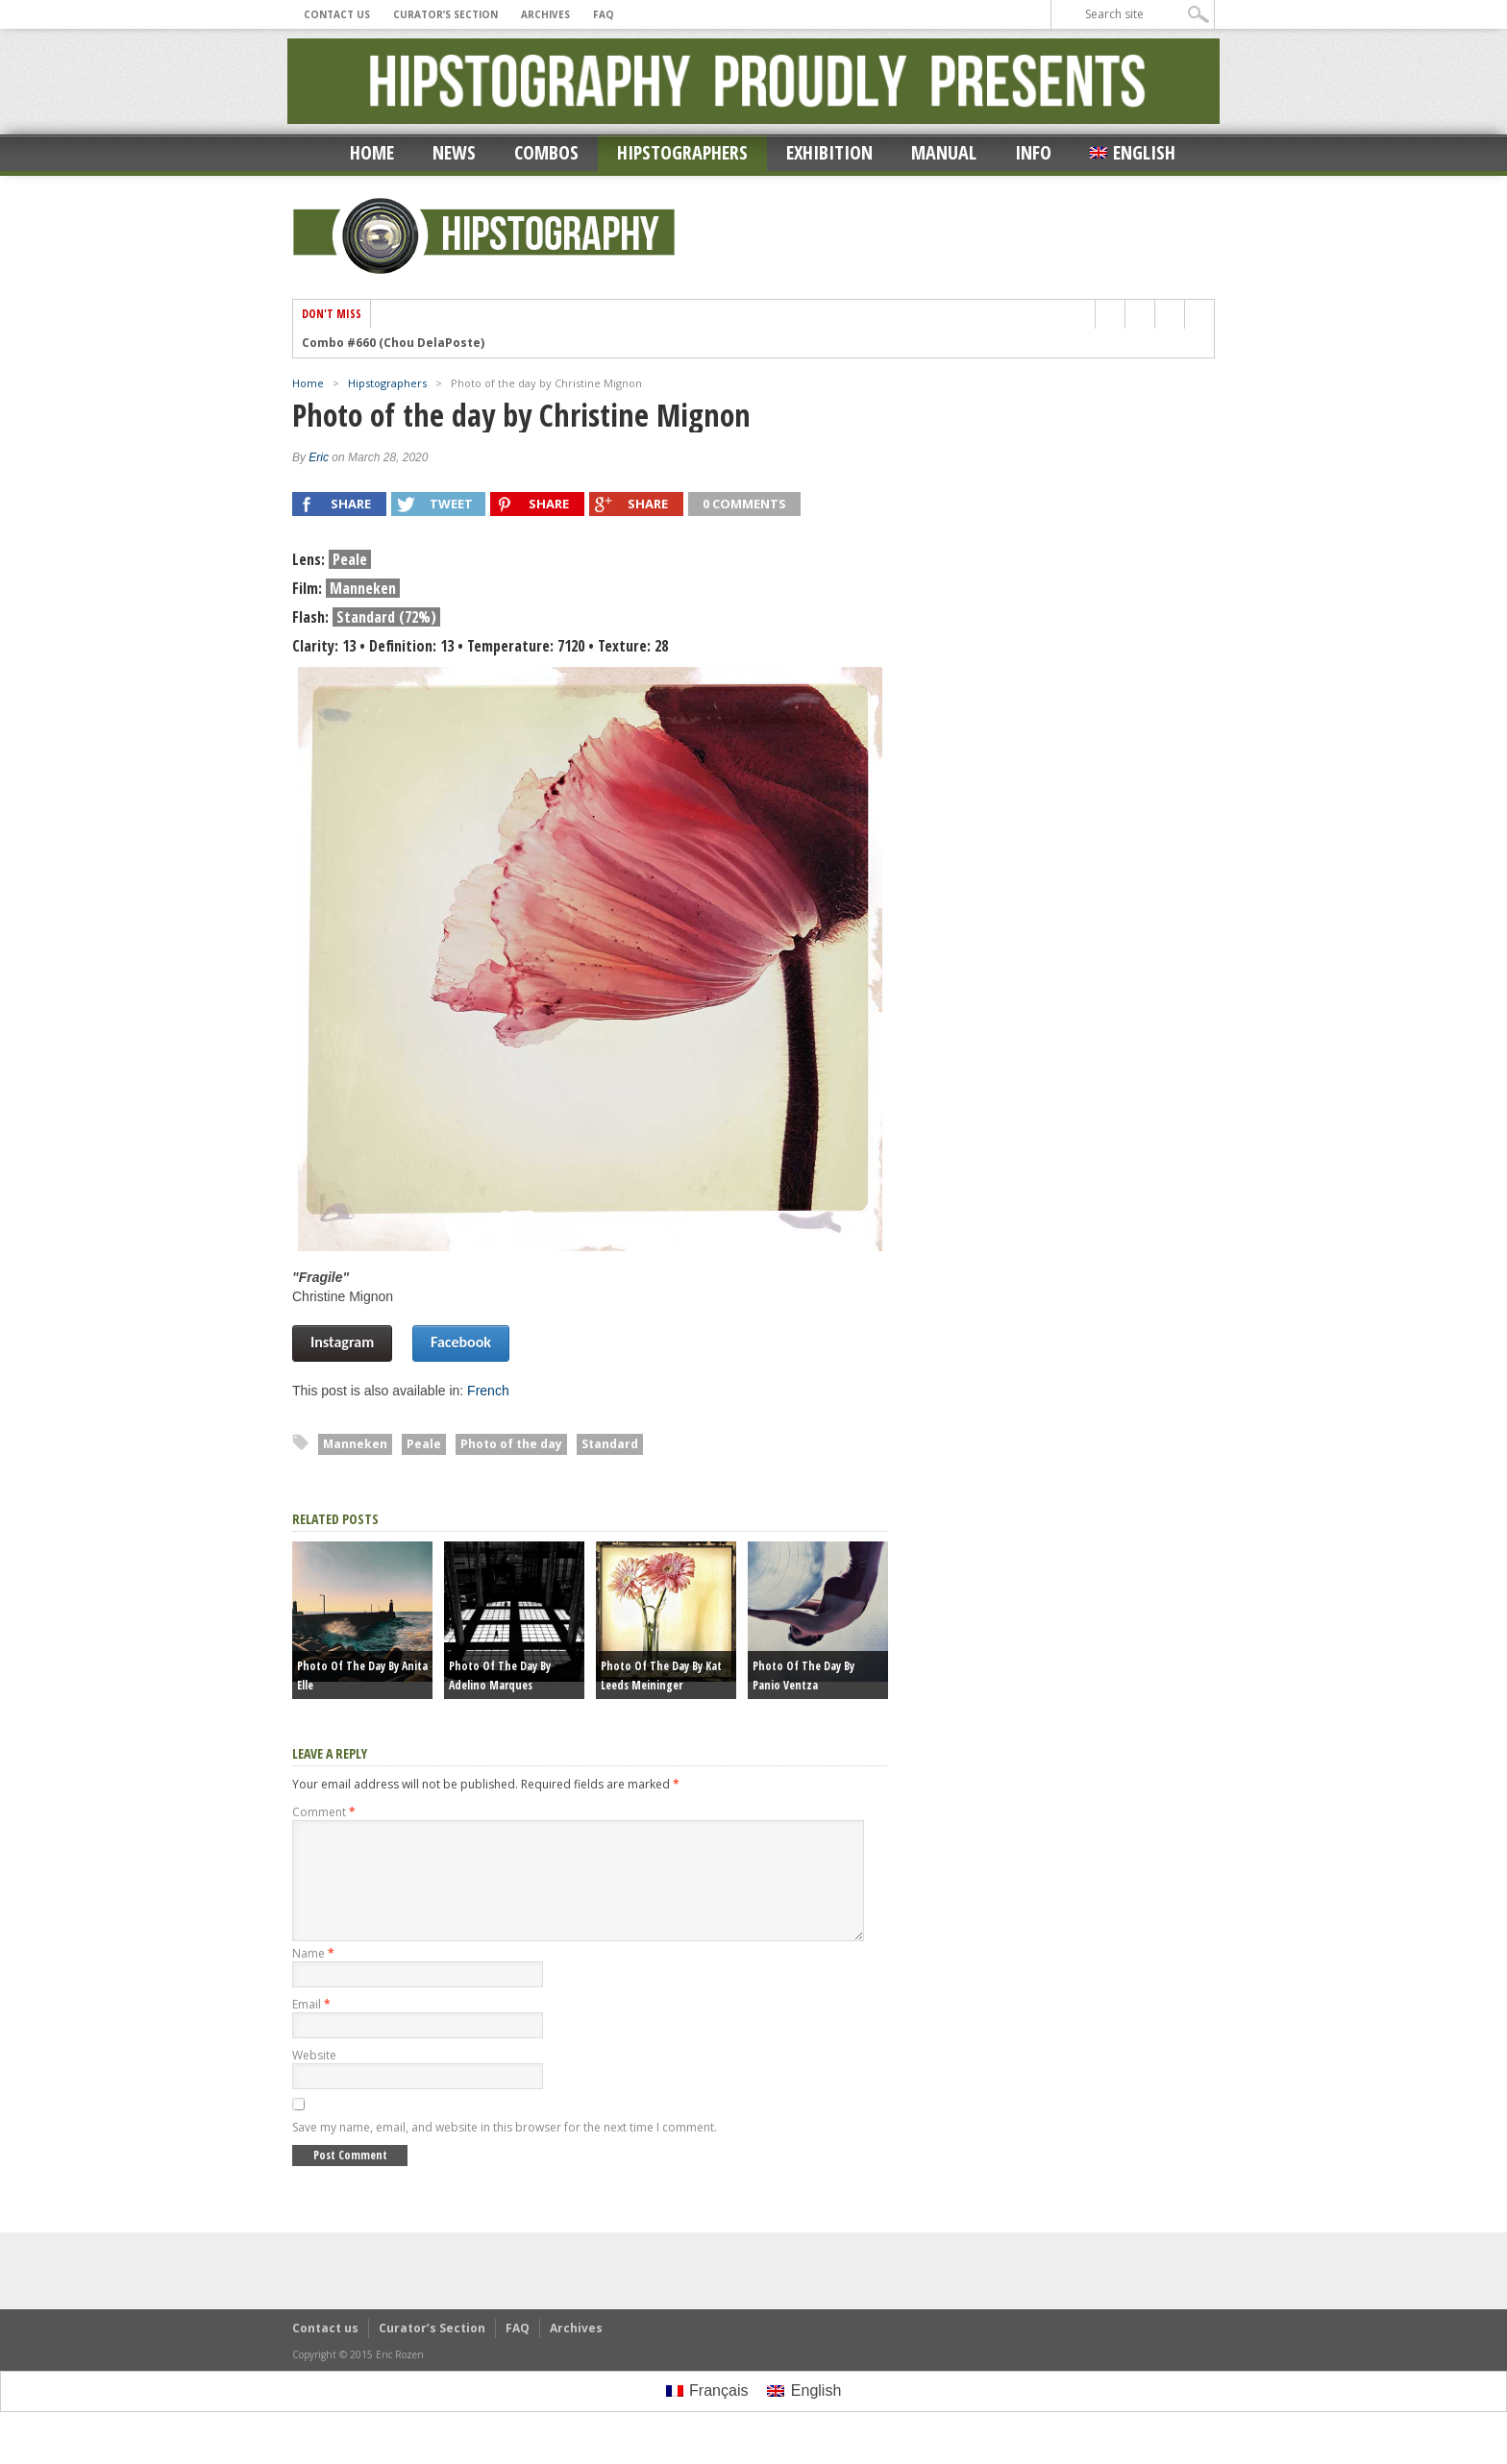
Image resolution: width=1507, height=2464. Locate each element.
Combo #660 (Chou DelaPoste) (393, 343)
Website (314, 2078)
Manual (943, 152)
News (454, 152)
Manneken (355, 1444)
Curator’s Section (445, 14)
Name (313, 1976)
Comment (324, 1812)
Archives (545, 14)
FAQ (603, 14)
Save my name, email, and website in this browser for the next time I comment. (504, 2150)
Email (311, 2027)
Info (1033, 152)
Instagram (342, 1342)
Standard (609, 1444)
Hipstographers (682, 152)
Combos (546, 152)
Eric (319, 457)
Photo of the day (511, 1444)
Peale (424, 1444)
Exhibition (829, 152)
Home (372, 152)
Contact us (337, 14)
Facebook (461, 1342)
